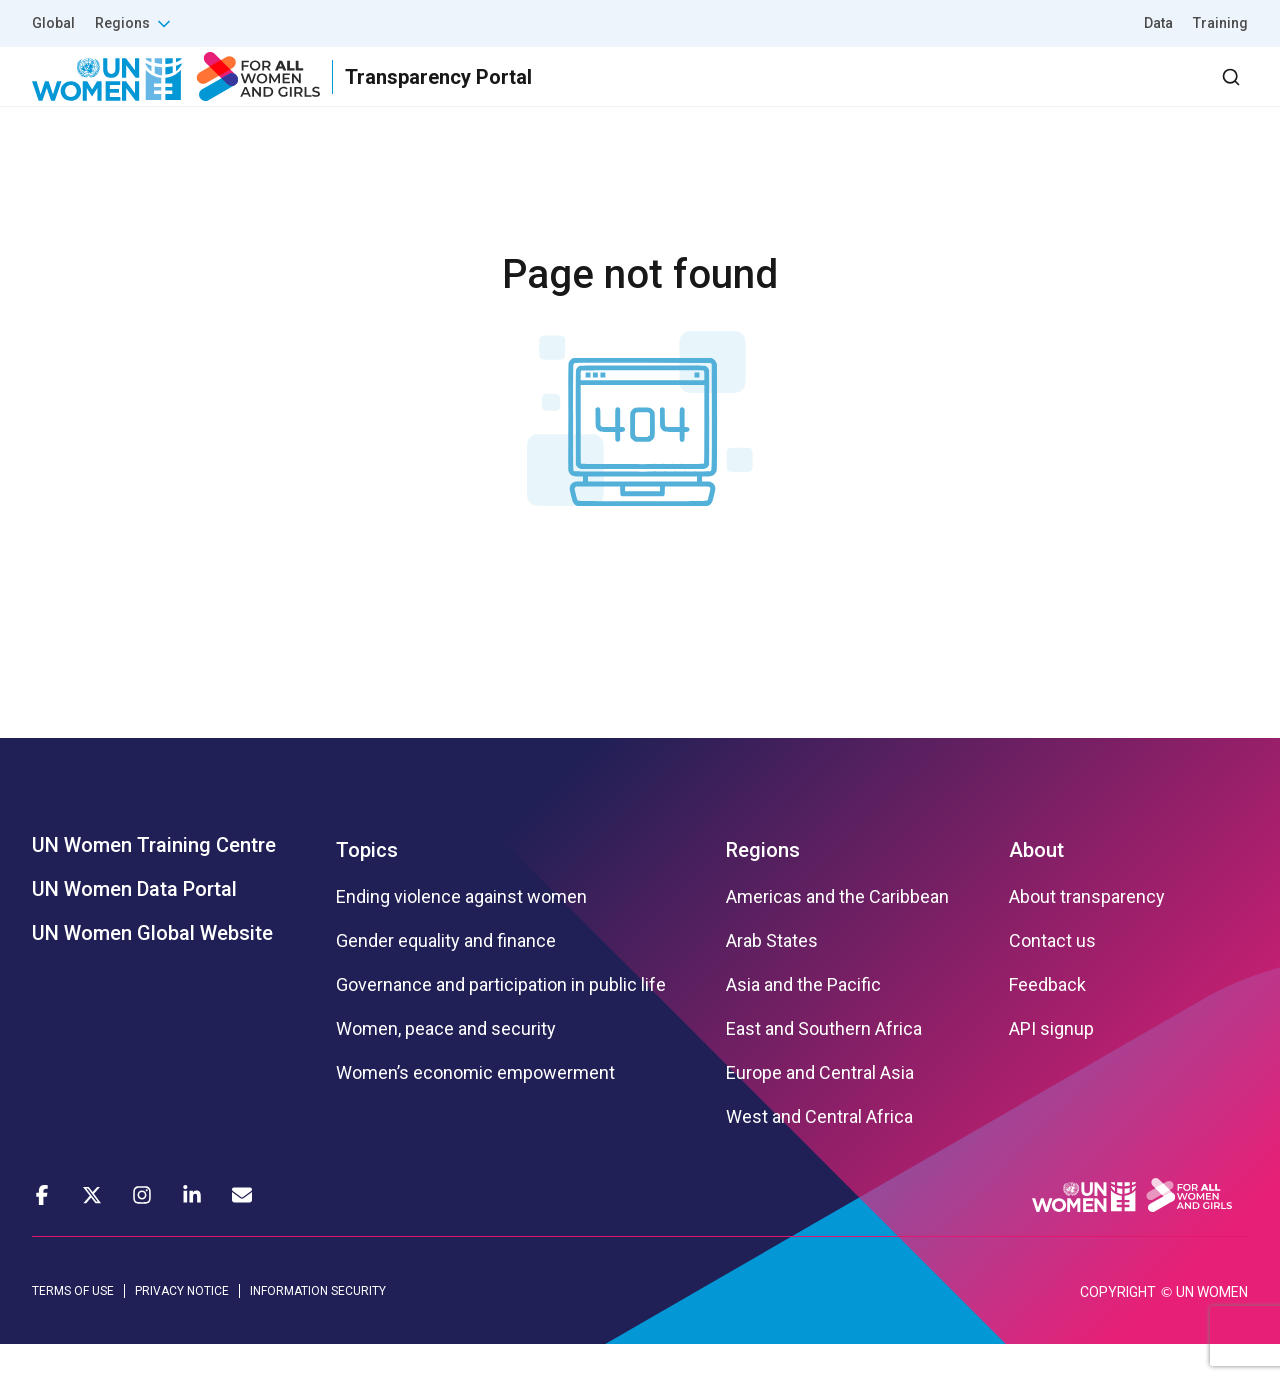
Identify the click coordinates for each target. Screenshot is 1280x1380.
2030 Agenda (979, 94)
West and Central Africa (819, 1153)
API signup (1051, 1065)
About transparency (1087, 933)
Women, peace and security (446, 1065)
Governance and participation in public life (501, 1021)
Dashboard (1133, 94)
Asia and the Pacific (803, 1021)
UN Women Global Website (152, 969)
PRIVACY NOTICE (182, 1327)
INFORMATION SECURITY (318, 1327)
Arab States (772, 977)
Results (741, 94)
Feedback (1047, 1021)
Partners (848, 94)
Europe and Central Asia (820, 1109)
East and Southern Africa (824, 1065)
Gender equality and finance (446, 977)
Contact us (1052, 977)
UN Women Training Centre (154, 881)
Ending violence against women (461, 933)
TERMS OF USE (73, 1327)
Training (1220, 23)
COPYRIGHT (1118, 1328)
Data (1158, 23)
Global (53, 23)
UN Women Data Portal (134, 925)
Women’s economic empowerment (475, 1109)
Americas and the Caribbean (837, 933)
